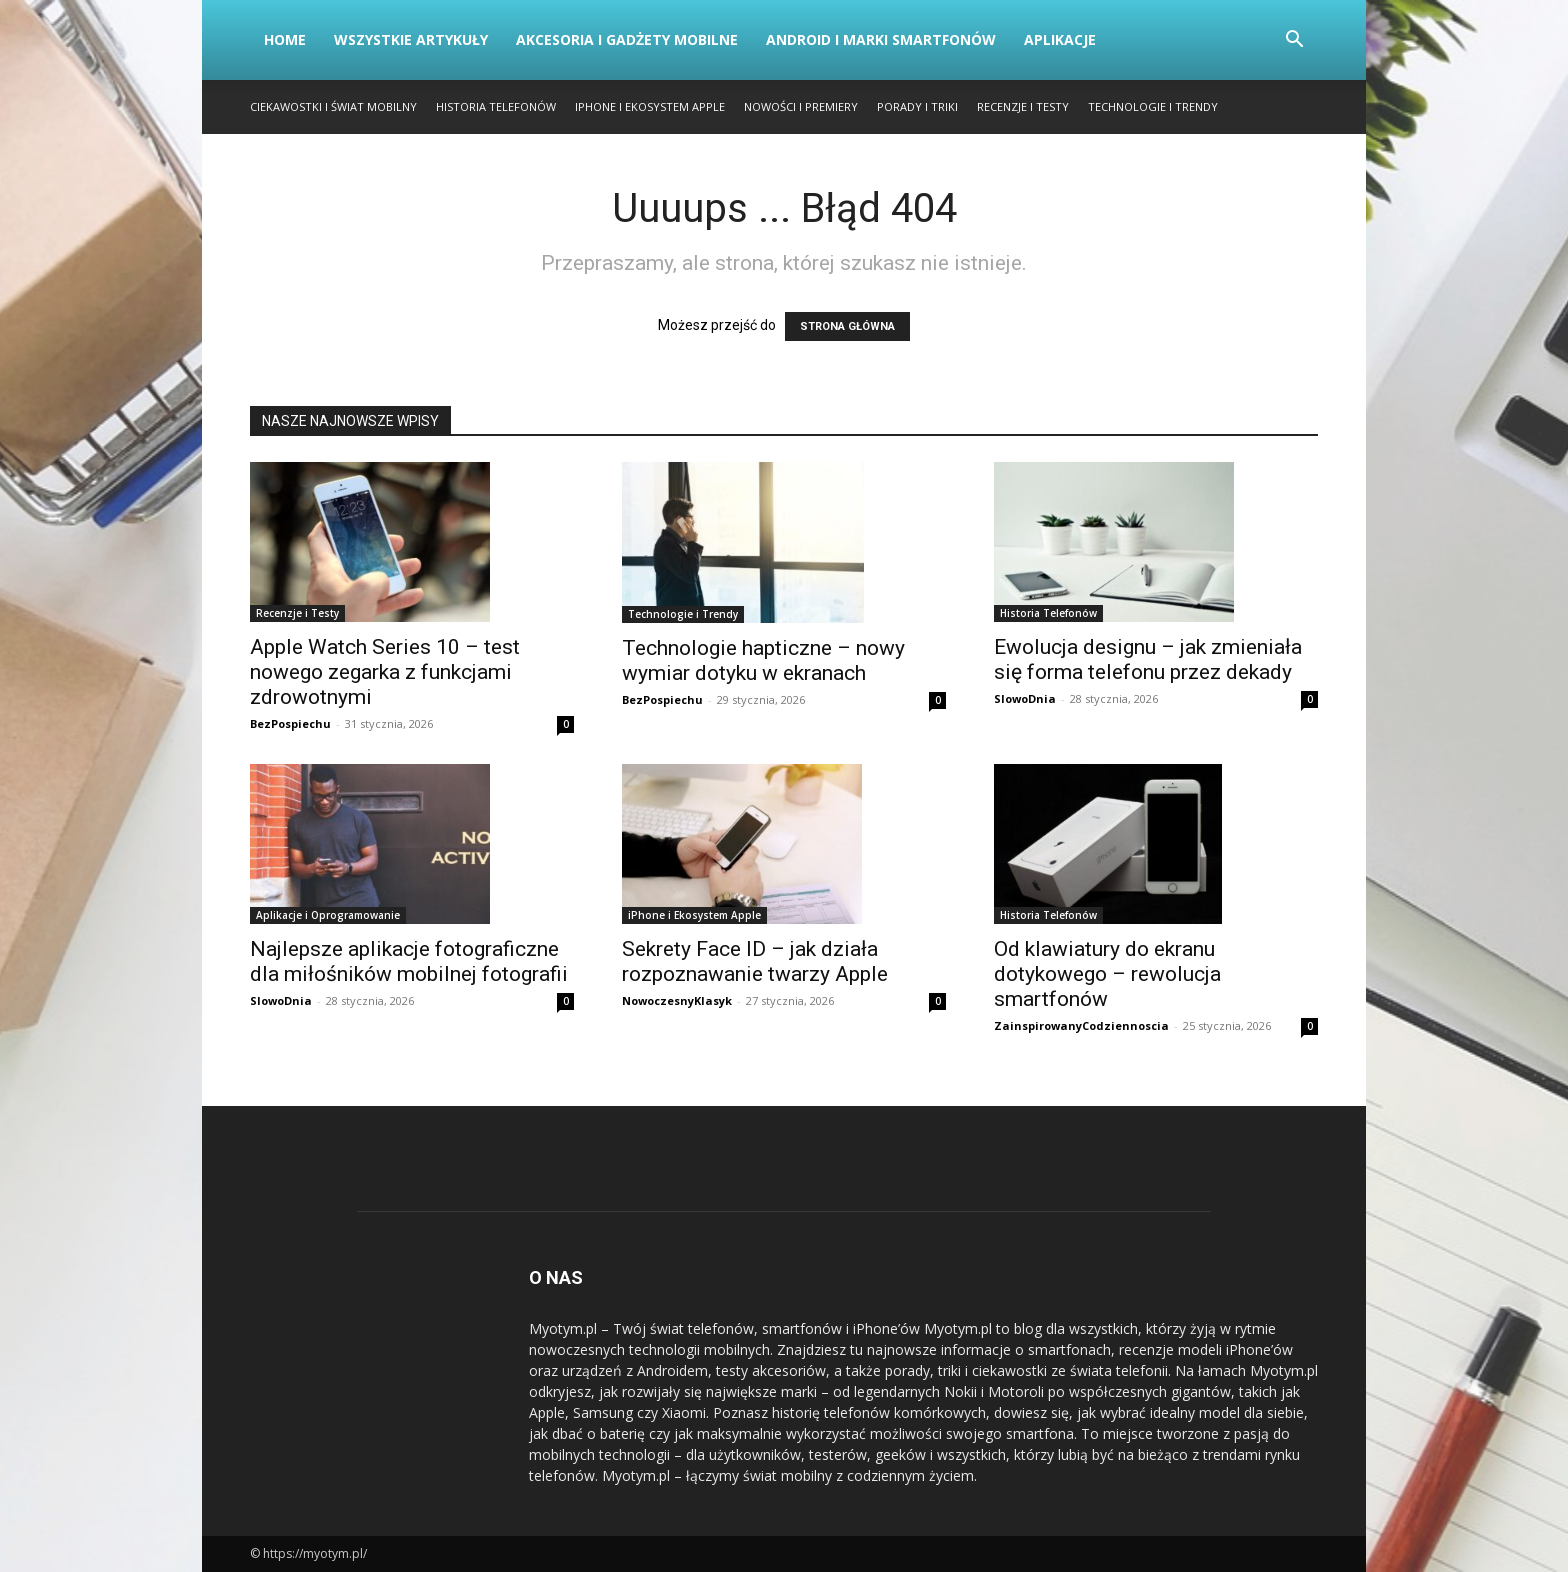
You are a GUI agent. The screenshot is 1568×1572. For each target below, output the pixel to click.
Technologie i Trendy (1153, 106)
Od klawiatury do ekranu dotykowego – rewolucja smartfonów (1107, 974)
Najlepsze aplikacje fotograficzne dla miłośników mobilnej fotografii (409, 961)
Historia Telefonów (496, 106)
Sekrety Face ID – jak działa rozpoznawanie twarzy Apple (755, 961)
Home (285, 39)
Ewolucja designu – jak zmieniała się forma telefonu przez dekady (1148, 659)
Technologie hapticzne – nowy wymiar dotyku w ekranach (763, 660)
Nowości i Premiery (801, 106)
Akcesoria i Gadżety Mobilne (627, 39)
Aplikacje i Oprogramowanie (328, 915)
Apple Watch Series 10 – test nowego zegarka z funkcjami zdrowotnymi (385, 672)
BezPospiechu (290, 723)
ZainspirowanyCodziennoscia (1081, 1025)
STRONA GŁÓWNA (847, 326)
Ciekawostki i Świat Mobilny (333, 106)
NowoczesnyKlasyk (677, 1000)
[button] (1294, 41)
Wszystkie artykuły (411, 39)
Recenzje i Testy (1023, 106)
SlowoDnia (1025, 698)
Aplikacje (1060, 39)
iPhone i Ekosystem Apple (650, 106)
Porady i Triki (917, 106)
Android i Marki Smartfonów (881, 39)
